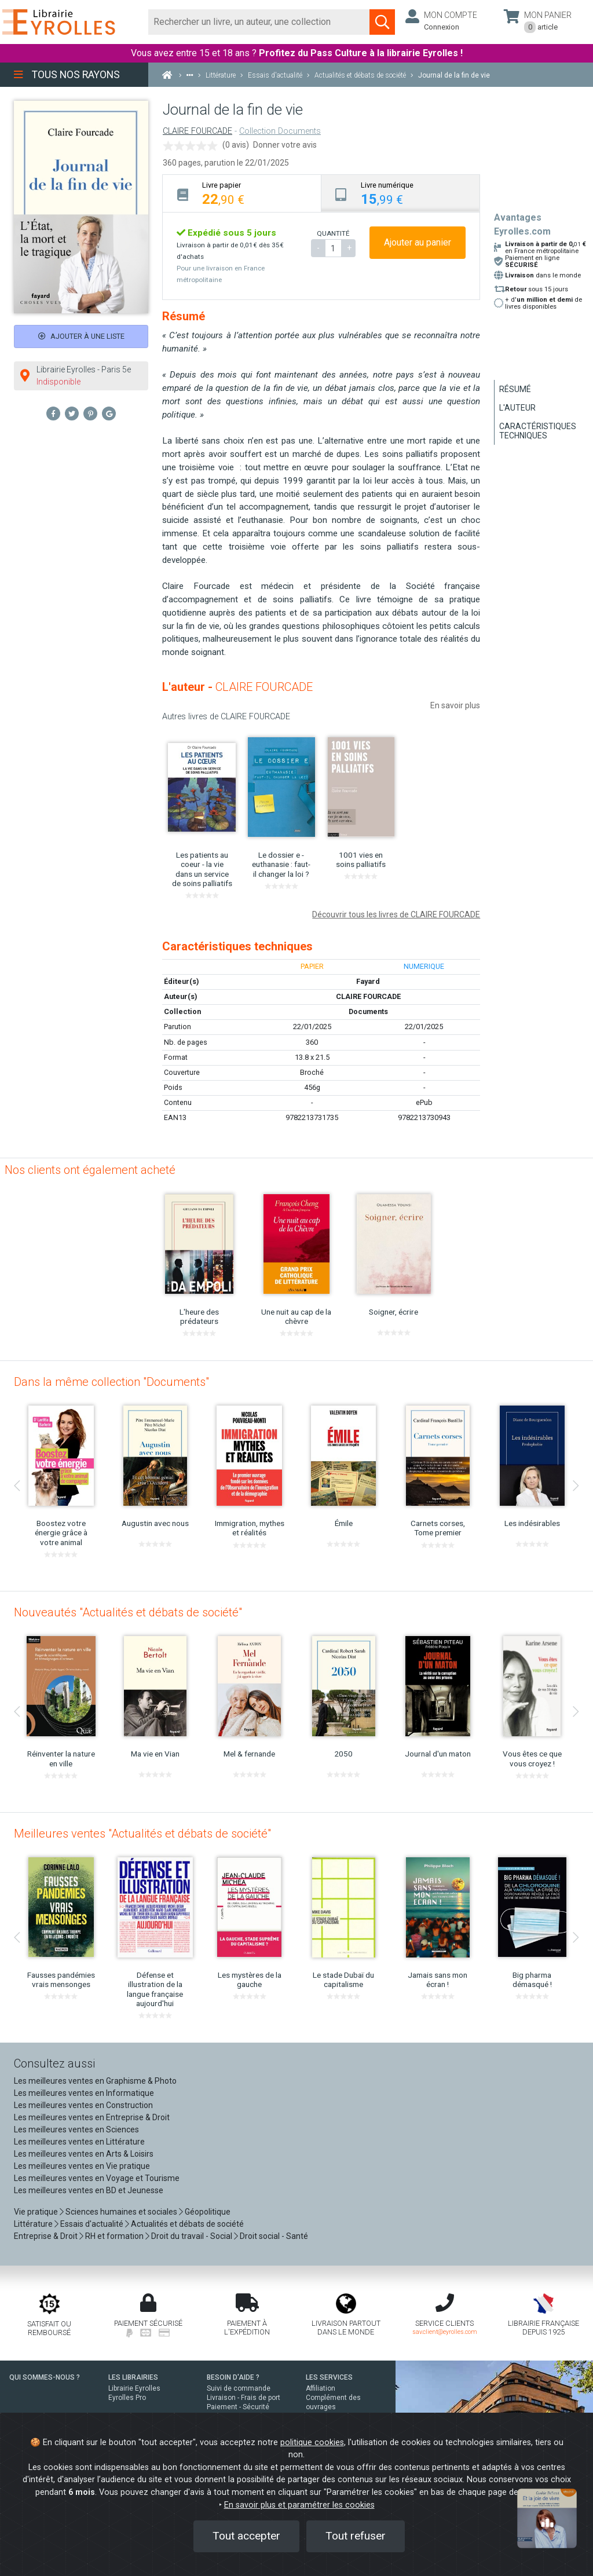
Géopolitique (207, 2211)
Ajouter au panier (417, 242)
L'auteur (517, 407)
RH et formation (114, 2236)
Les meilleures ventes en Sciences (76, 2129)
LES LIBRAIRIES (133, 2377)
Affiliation (320, 2388)
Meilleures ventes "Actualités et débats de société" (142, 1833)
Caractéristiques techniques (537, 431)
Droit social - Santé (274, 2236)
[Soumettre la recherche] (382, 22)
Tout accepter (246, 2535)
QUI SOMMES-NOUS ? (44, 2377)
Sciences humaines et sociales (121, 2211)
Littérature (33, 2224)
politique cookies (312, 2442)
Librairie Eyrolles (134, 2388)
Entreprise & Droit (46, 2236)
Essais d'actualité (91, 2224)
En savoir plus (455, 705)
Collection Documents (280, 131)
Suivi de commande (238, 2388)
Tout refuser (355, 2535)
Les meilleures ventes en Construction (83, 2105)
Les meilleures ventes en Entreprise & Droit (92, 2117)
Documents (368, 1011)
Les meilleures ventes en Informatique (84, 2093)
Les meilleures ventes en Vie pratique (82, 2166)
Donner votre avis (285, 144)
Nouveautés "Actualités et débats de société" (128, 1612)
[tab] (242, 193)
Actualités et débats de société (187, 2224)
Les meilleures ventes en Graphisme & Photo (95, 2080)
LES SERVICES (329, 2377)
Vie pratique (36, 2211)
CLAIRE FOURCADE (197, 131)
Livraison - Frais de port (243, 2398)
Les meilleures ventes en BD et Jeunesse (88, 2190)
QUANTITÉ (333, 233)
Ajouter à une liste (81, 336)
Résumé (515, 389)
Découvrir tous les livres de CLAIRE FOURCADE (396, 914)
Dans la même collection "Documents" (111, 1382)
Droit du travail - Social (191, 2236)
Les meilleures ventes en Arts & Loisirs (83, 2153)
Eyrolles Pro (127, 2398)
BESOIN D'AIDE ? (233, 2377)
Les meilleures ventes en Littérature (79, 2141)
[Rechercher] (259, 22)
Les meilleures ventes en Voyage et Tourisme (97, 2178)
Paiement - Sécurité (238, 2407)
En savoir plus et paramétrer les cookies (299, 2505)
